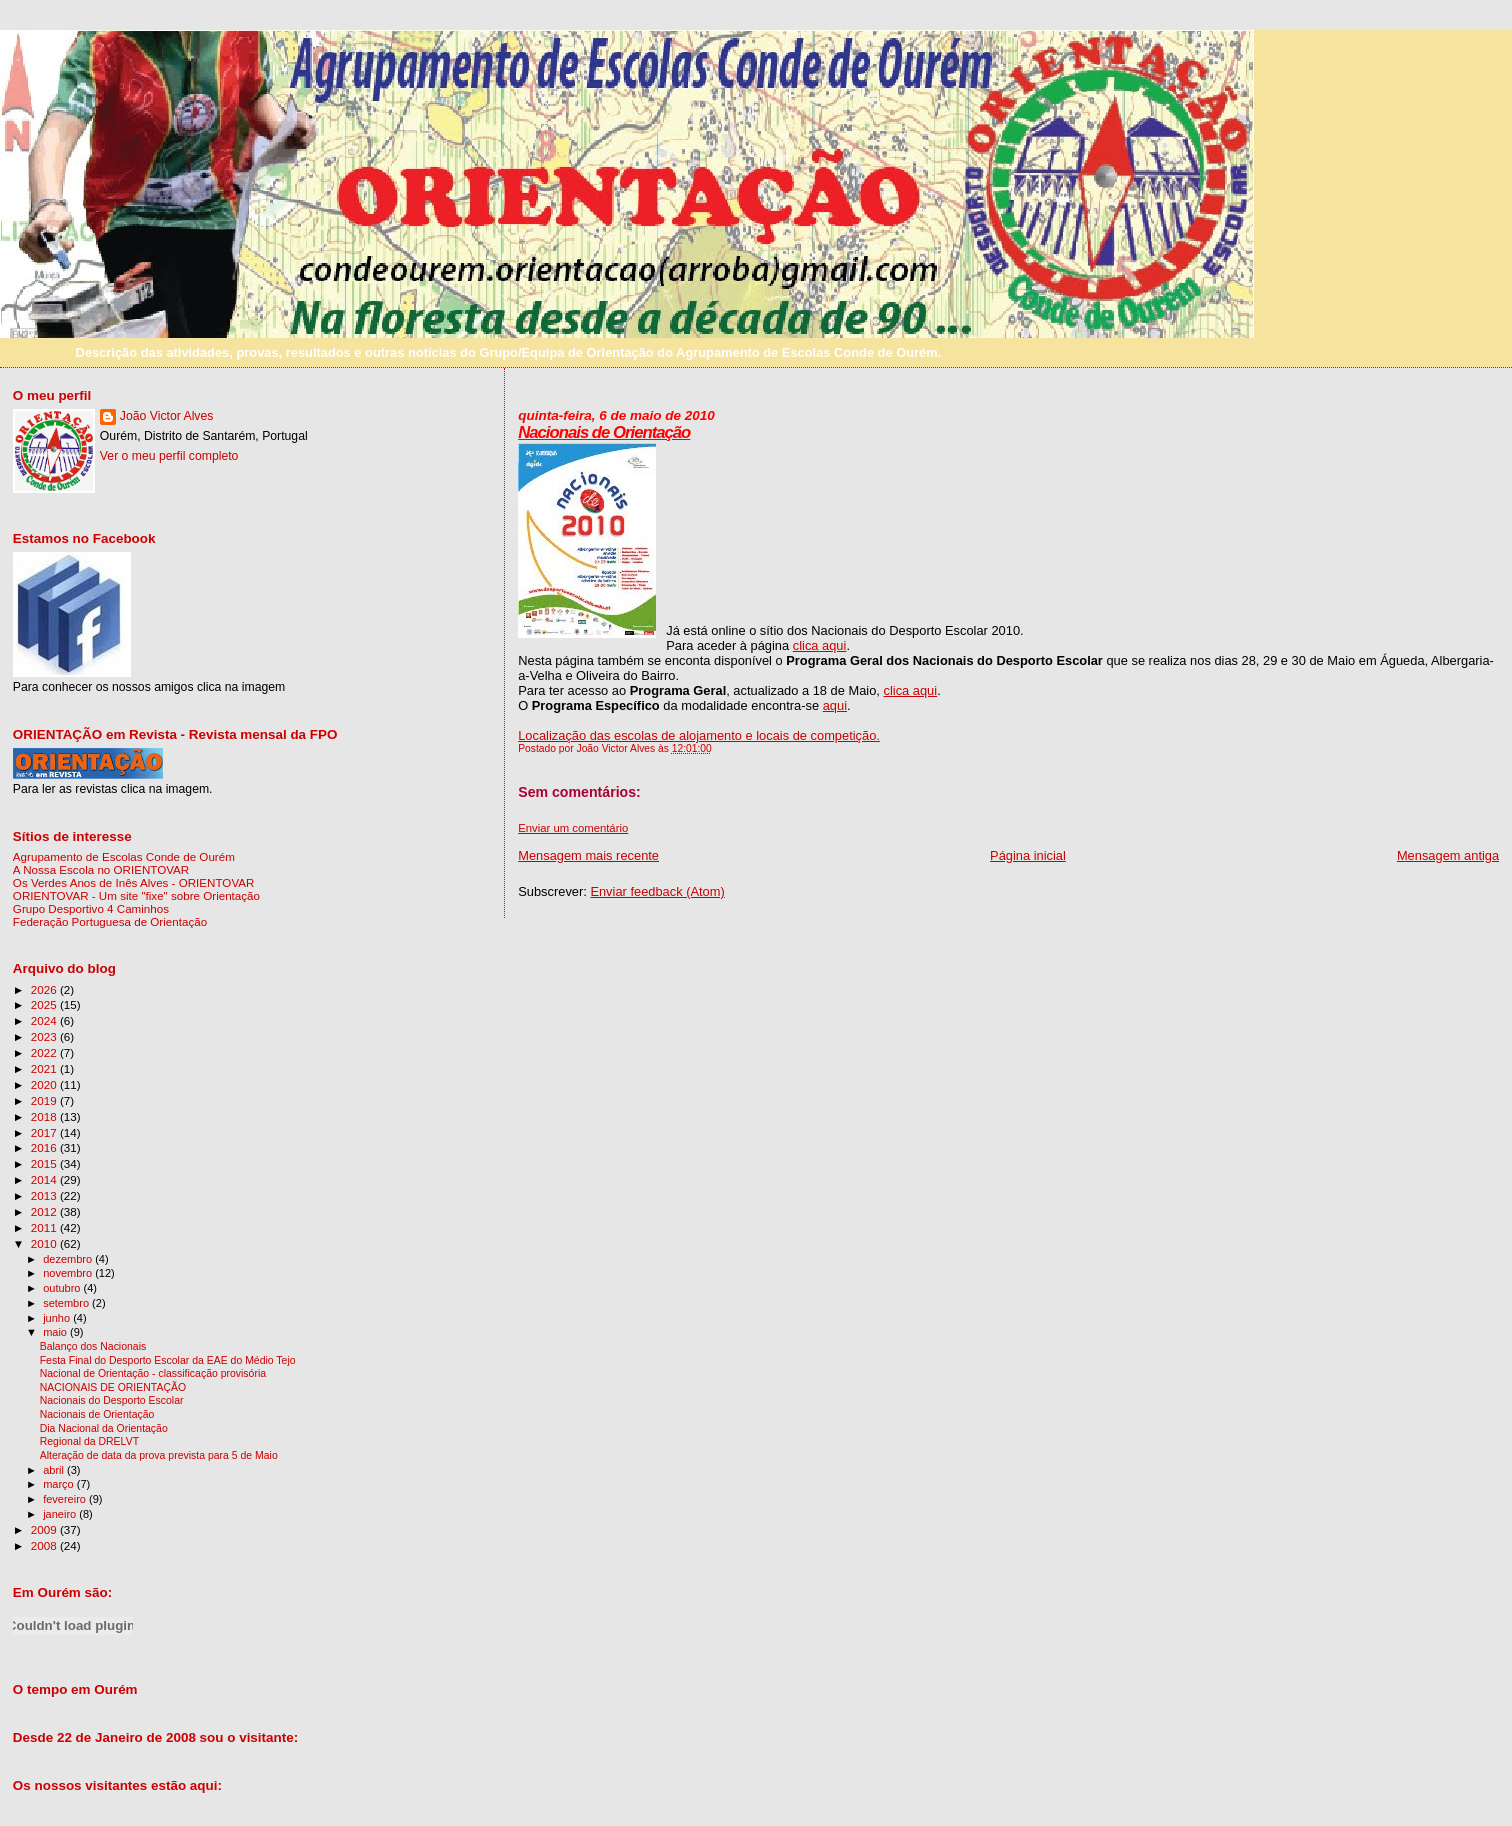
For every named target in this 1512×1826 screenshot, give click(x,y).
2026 (45, 989)
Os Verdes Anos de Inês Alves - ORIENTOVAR (134, 882)
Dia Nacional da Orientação (104, 1428)
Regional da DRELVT (89, 1441)
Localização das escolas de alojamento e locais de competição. (699, 735)
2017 (45, 1132)
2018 (45, 1116)
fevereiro (66, 1499)
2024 (45, 1020)
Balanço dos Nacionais (93, 1346)
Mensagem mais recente (588, 855)
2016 (45, 1147)
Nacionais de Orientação (604, 432)
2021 (45, 1068)
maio (56, 1332)
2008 (45, 1545)
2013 (45, 1195)
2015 (45, 1163)
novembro (69, 1273)
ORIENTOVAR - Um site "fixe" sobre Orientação (136, 895)
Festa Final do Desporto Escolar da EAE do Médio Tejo (168, 1360)
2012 (45, 1211)
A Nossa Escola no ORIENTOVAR (101, 869)
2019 (45, 1100)
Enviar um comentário (573, 828)
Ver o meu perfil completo (169, 456)
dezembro (69, 1259)
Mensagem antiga (1448, 855)
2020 (45, 1084)
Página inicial (1028, 855)
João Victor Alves (167, 416)
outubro (63, 1288)
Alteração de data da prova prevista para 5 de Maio (159, 1455)
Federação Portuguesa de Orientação (110, 921)
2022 (45, 1052)
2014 (45, 1179)
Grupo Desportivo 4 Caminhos (91, 908)
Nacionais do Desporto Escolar (112, 1400)
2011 (45, 1227)
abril (55, 1470)
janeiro (61, 1514)
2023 (45, 1036)
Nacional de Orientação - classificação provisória (153, 1373)
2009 (45, 1529)
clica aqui (820, 645)
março (60, 1484)
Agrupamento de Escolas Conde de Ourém (124, 856)
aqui (835, 705)
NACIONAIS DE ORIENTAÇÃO (113, 1387)
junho (58, 1318)
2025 (45, 1004)
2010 (45, 1243)
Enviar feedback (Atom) (657, 891)
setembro (67, 1303)
